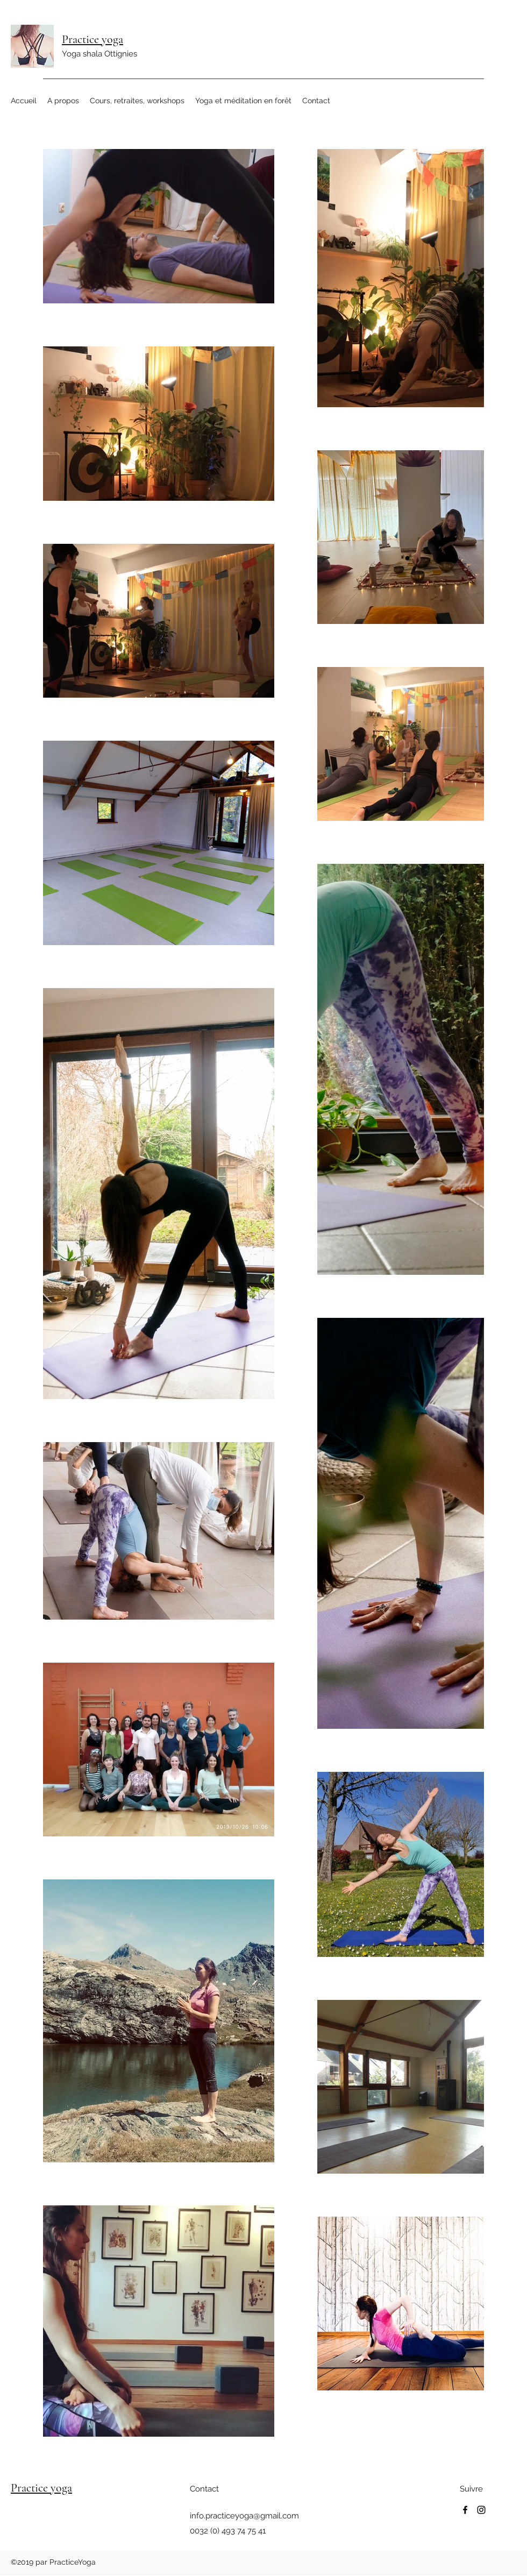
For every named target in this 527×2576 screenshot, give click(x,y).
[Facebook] (465, 2509)
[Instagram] (481, 2509)
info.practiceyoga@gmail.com (244, 2516)
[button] (63, 101)
